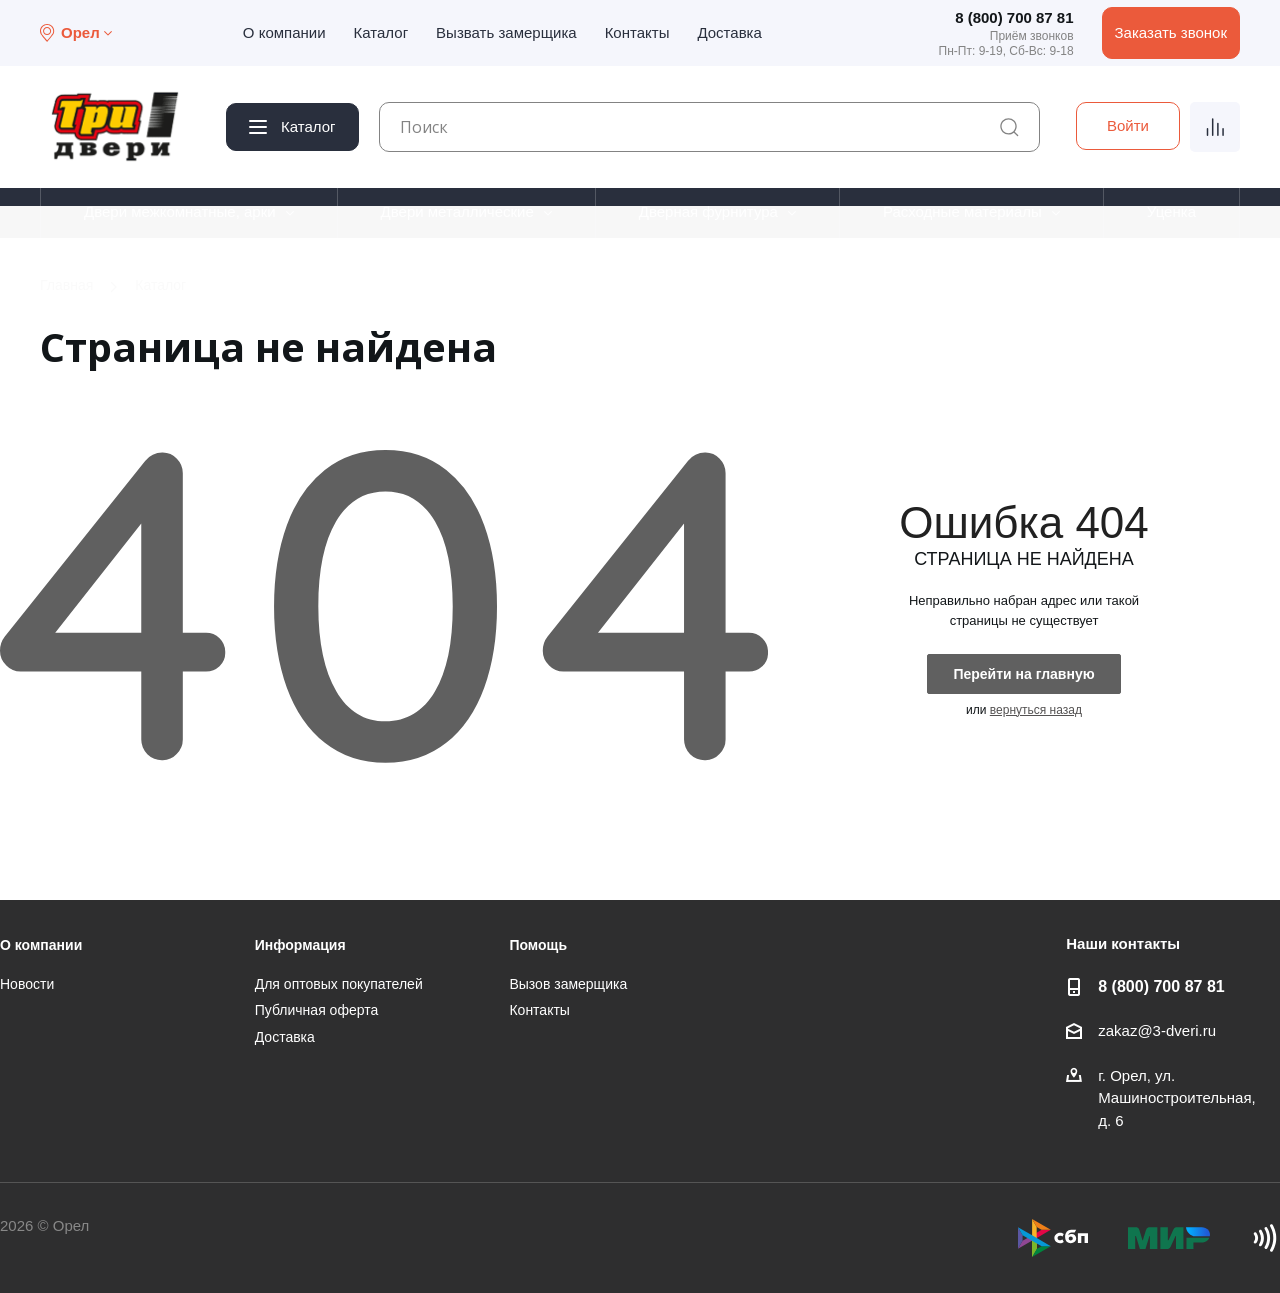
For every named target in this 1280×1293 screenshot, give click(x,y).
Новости (27, 984)
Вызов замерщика (568, 984)
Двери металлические (457, 211)
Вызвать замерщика (506, 32)
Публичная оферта (317, 1010)
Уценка (1171, 211)
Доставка (729, 32)
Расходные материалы (962, 211)
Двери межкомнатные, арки (180, 211)
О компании (284, 32)
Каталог (381, 32)
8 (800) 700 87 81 (1014, 17)
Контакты (637, 32)
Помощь (538, 945)
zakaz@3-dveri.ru (1157, 1030)
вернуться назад (1036, 710)
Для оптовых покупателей (339, 984)
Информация (300, 945)
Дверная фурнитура (708, 211)
